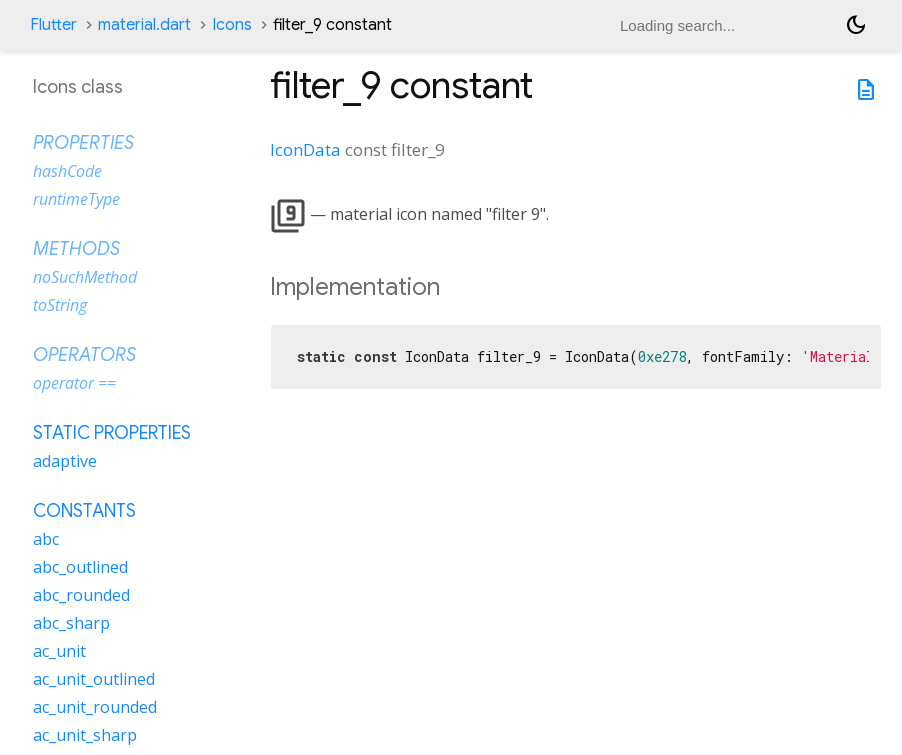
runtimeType (76, 199)
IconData (305, 149)
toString (60, 305)
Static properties (112, 433)
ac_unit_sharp (85, 735)
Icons (232, 25)
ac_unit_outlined (94, 679)
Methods (76, 249)
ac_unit (59, 651)
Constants (84, 511)
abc (46, 539)
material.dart (144, 25)
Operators (84, 355)
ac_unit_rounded (95, 707)
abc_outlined (80, 567)
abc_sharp (71, 623)
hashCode (67, 171)
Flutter (53, 25)
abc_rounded (81, 595)
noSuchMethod (85, 277)
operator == (74, 383)
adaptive (65, 461)
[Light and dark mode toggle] (856, 25)
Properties (83, 143)
